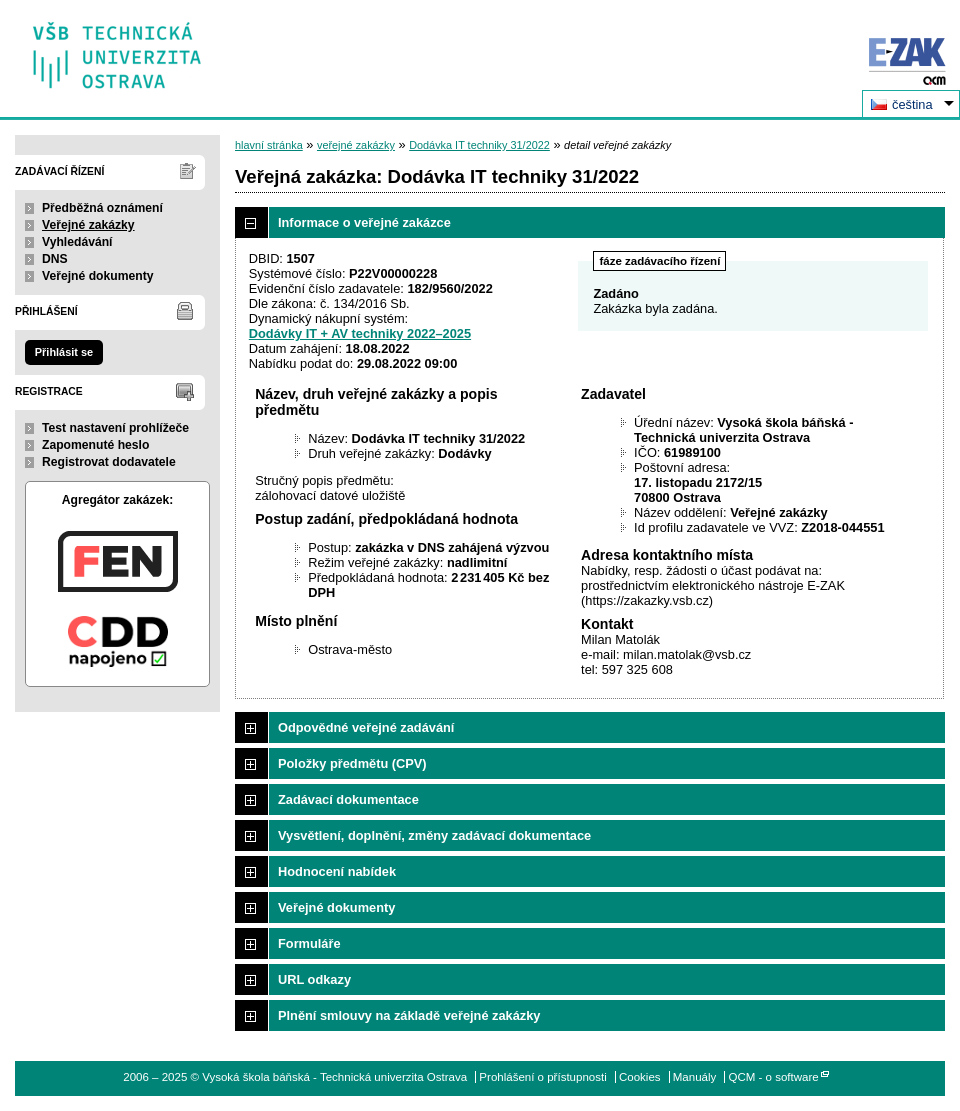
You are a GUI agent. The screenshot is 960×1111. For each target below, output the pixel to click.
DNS (55, 259)
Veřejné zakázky (88, 225)
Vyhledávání (77, 242)
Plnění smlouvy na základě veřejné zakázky (409, 1015)
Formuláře (309, 943)
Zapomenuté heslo (95, 445)
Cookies (640, 1077)
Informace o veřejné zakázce (364, 222)
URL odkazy (314, 979)
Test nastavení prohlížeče (115, 428)
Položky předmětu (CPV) (352, 763)
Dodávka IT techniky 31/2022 (479, 145)
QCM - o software (774, 1077)
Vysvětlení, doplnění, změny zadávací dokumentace (434, 835)
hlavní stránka (269, 145)
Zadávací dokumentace (348, 799)
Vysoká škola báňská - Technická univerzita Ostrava (117, 48)
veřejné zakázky (356, 145)
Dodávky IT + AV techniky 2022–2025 (360, 333)
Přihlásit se (64, 352)
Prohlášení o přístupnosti (542, 1077)
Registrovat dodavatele (109, 462)
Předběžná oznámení (102, 208)
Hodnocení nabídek (337, 871)
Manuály (695, 1077)
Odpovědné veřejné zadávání (366, 727)
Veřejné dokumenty (97, 276)
